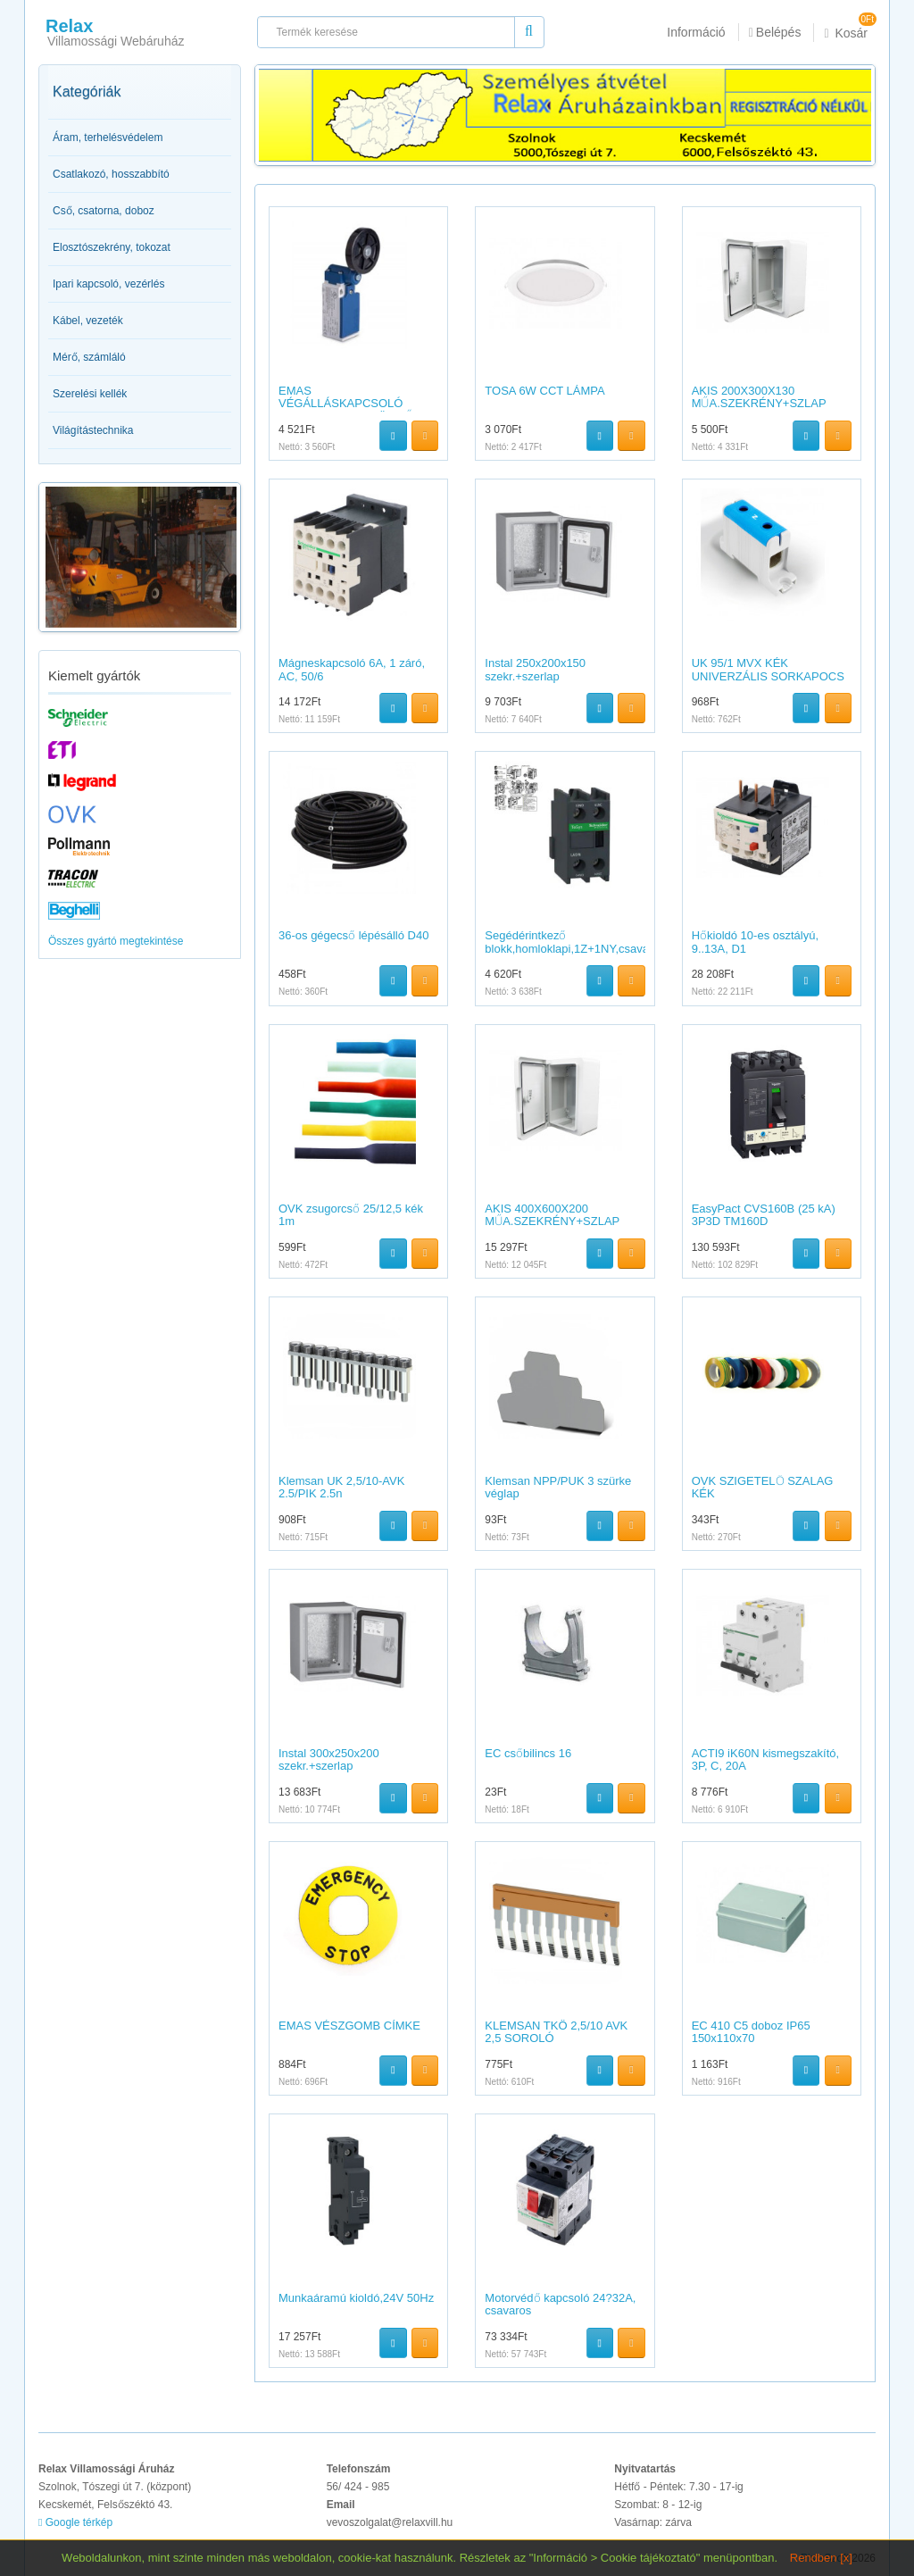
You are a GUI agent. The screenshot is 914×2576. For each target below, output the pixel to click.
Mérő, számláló (89, 357)
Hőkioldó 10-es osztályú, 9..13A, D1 (755, 942)
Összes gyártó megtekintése (115, 941)
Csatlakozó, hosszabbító (111, 174)
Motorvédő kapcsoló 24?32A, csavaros (560, 2304)
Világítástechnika (93, 430)
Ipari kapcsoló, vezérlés (108, 284)
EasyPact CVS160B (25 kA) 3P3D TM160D (763, 1215)
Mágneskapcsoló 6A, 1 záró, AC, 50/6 (351, 669)
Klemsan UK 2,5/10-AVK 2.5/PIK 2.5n (341, 1487)
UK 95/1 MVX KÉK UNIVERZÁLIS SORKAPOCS (768, 669)
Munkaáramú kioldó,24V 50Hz (356, 2298)
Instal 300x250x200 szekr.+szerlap (328, 1759)
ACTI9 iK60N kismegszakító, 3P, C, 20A (765, 1759)
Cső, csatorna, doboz (103, 210)
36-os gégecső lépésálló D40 (353, 935)
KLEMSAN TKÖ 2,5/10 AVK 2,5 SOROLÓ (556, 2032)
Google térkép (75, 2522)
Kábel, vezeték (88, 320)
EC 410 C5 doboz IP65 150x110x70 (751, 2032)
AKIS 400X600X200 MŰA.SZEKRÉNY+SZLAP (552, 1215)
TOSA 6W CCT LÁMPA (544, 390)
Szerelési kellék (90, 394)
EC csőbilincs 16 (528, 1753)
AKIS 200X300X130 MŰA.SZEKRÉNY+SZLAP (759, 397)
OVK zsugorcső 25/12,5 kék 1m (350, 1215)
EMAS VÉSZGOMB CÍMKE (349, 2025)
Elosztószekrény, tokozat (111, 247)
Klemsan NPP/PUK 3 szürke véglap (558, 1487)
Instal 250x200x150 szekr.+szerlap (535, 669)
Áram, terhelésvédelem (107, 137)
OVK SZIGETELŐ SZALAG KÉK (763, 1487)
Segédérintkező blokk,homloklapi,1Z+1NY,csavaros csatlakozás (575, 948)
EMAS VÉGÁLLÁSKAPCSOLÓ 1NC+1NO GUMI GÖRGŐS (349, 403)
